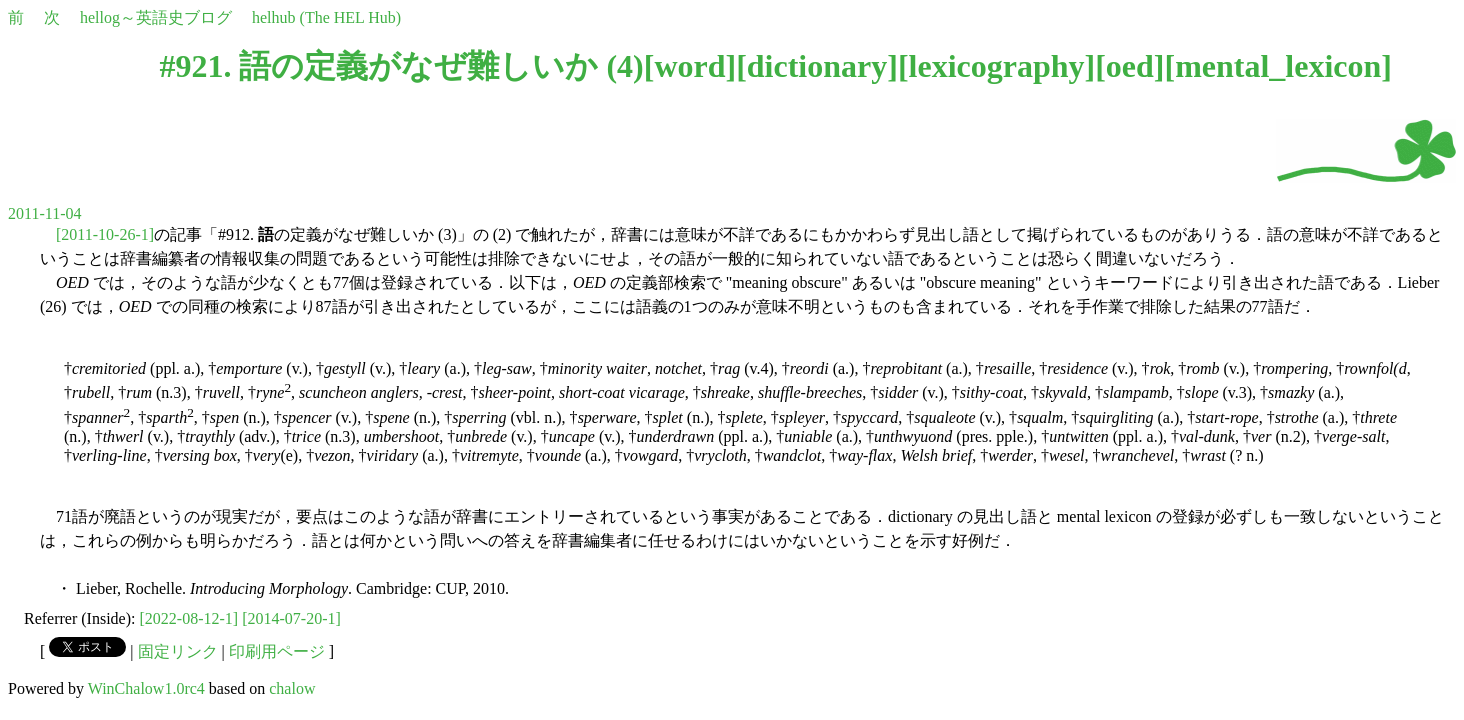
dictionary (817, 66)
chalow (292, 688)
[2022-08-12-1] (189, 618)
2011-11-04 (44, 213)
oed (1130, 66)
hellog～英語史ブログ (156, 17)
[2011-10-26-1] (105, 234)
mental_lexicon (1278, 66)
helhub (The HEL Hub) (326, 17)
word (689, 66)
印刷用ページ (277, 651)
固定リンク (178, 651)
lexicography (997, 66)
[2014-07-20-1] (291, 618)
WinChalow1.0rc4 (146, 688)
